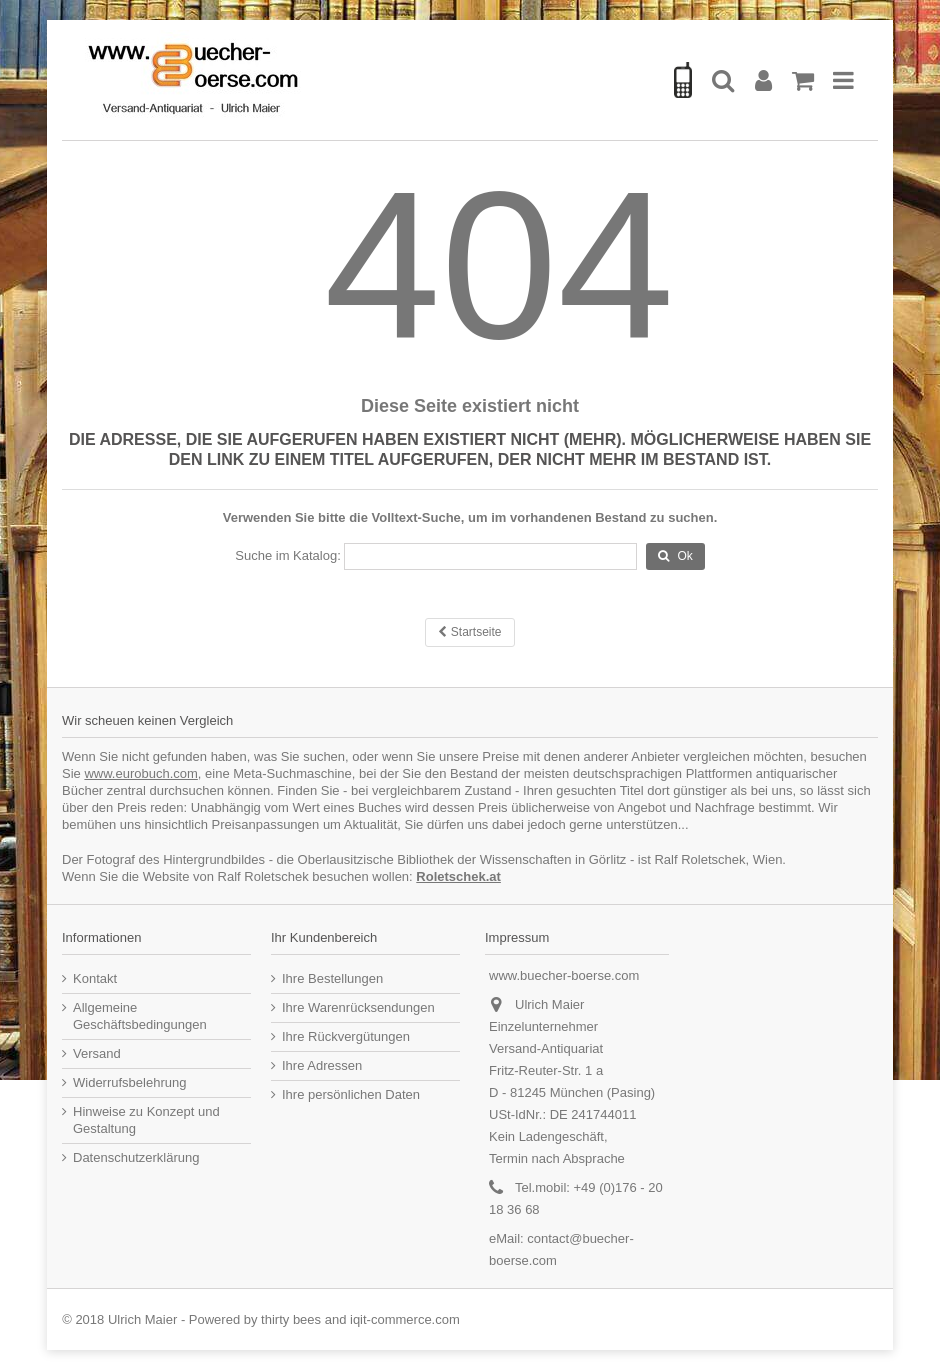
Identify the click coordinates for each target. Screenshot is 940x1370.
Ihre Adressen (322, 1065)
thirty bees (291, 1319)
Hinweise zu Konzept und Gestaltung (146, 1120)
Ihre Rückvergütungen (346, 1036)
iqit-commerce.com (405, 1319)
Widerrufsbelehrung (129, 1082)
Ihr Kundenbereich (324, 937)
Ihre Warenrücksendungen (358, 1007)
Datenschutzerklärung (136, 1157)
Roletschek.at (458, 876)
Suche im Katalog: (288, 555)
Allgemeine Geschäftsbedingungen (140, 1016)
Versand (97, 1053)
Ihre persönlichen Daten (351, 1094)
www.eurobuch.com (140, 773)
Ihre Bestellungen (332, 978)
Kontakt (95, 978)
